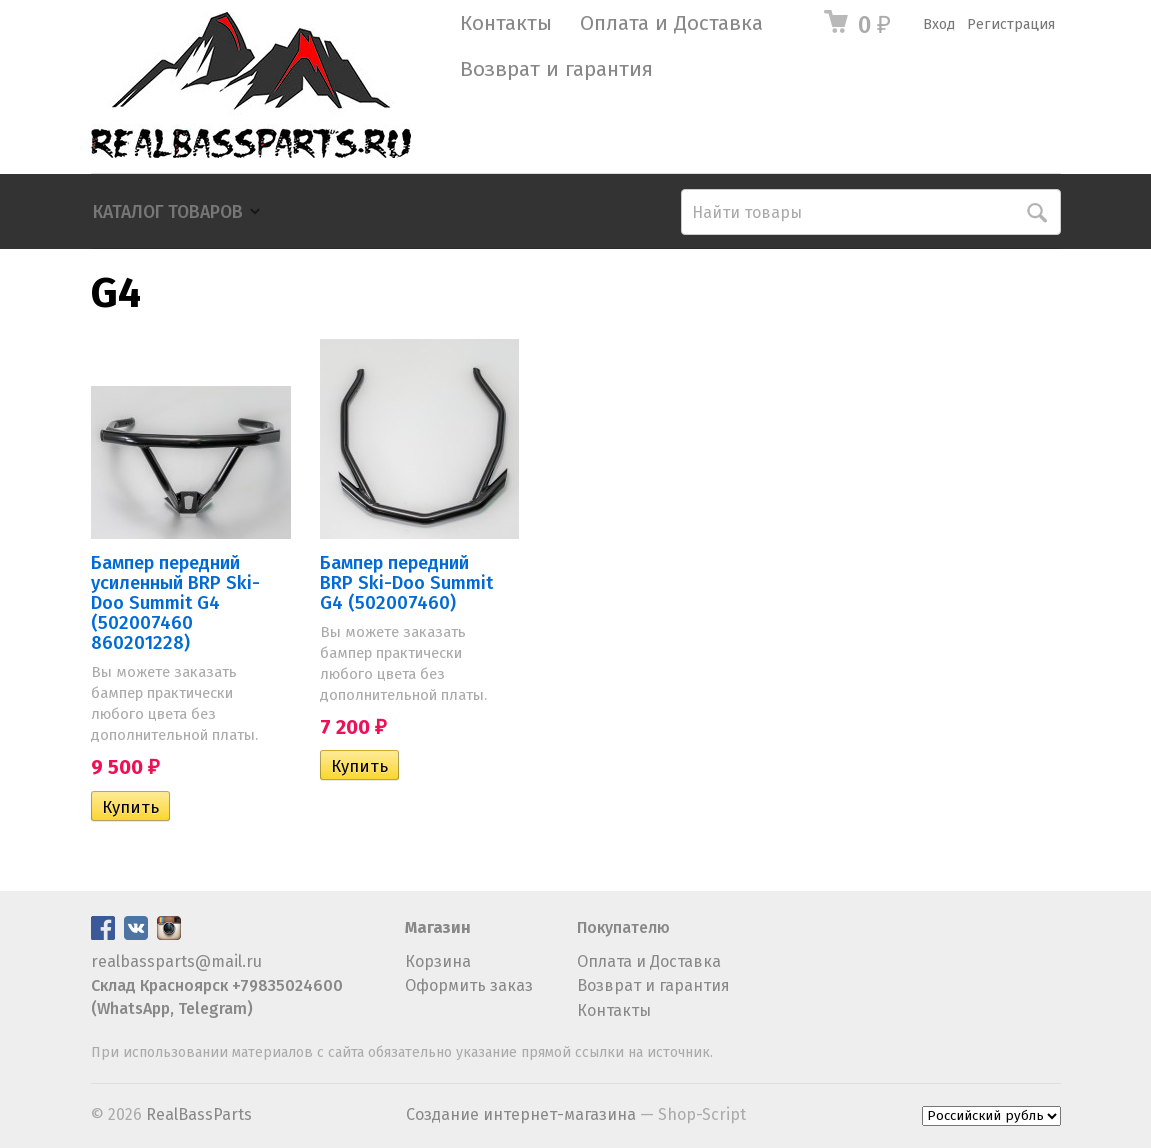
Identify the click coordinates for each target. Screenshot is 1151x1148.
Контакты (506, 23)
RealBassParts (199, 1114)
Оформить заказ (469, 985)
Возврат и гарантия (556, 69)
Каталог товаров (168, 212)
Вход (939, 24)
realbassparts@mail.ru (176, 961)
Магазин (438, 927)
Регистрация (1011, 24)
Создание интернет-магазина (521, 1114)
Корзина (438, 961)
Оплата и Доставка (671, 23)
